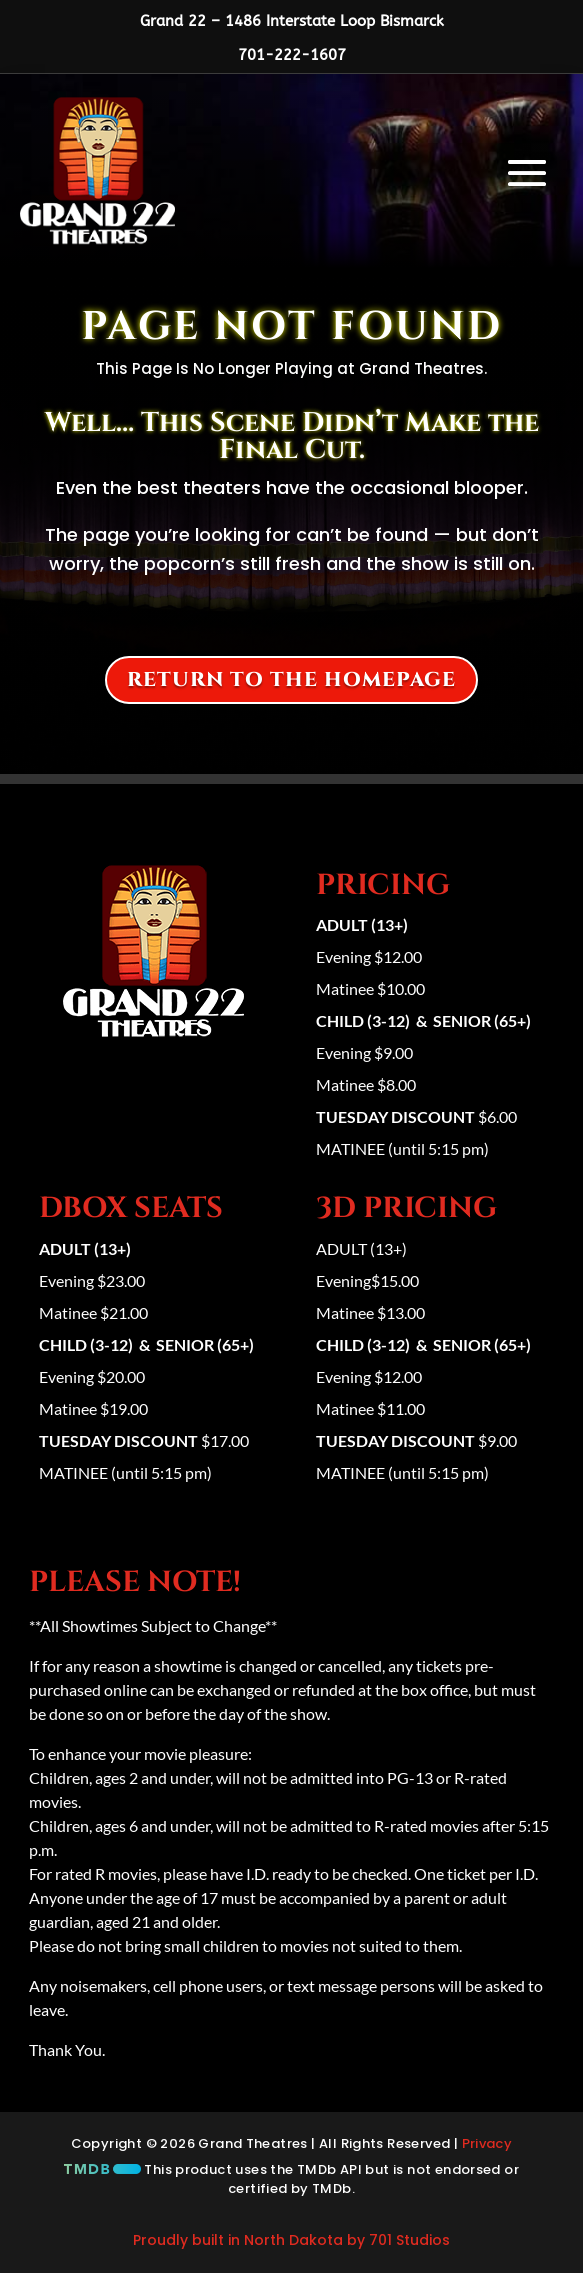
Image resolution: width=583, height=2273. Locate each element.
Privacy (487, 2143)
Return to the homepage (291, 679)
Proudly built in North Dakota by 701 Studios (291, 2240)
